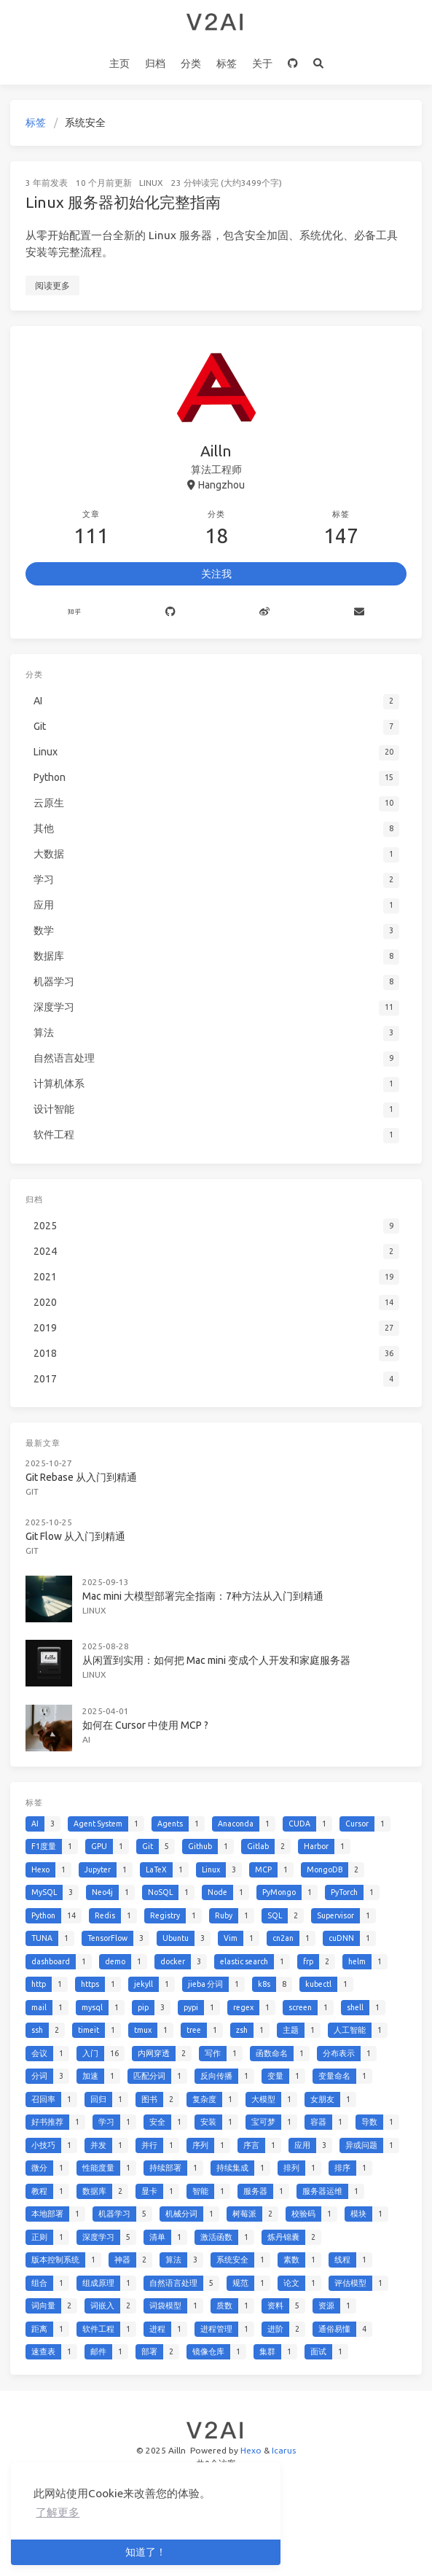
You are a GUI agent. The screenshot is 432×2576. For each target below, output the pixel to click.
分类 (191, 63)
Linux (151, 182)
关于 (262, 63)
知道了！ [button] (145, 2552)
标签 (226, 63)
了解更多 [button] (57, 2512)
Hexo (251, 2450)
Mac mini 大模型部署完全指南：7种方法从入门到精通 (202, 1596)
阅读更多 (52, 285)
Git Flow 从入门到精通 (75, 1536)
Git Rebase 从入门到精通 (81, 1477)
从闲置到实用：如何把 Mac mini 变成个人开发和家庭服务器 (216, 1660)
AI (86, 1739)
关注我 (216, 574)
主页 (119, 63)
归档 (155, 63)
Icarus (284, 2450)
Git (32, 1491)
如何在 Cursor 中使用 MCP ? (145, 1725)
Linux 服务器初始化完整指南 (123, 202)
